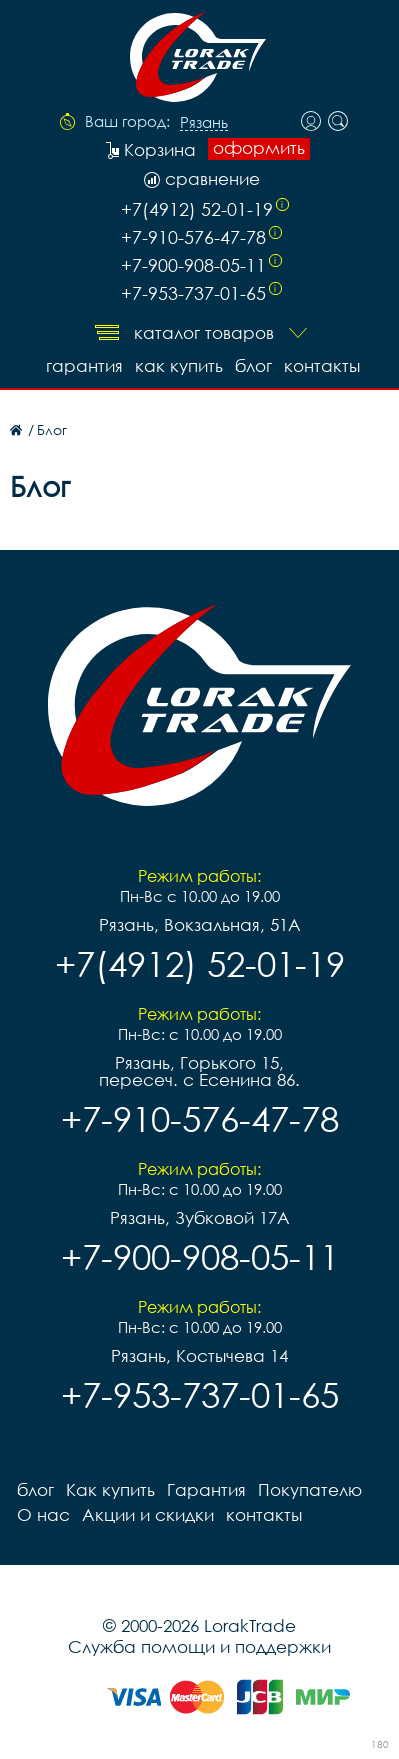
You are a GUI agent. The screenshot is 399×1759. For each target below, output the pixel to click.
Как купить (179, 365)
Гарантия (84, 365)
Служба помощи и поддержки (199, 1646)
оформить (259, 148)
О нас (43, 1514)
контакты (322, 365)
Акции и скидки (148, 1514)
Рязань (204, 123)
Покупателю (310, 1489)
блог (253, 365)
